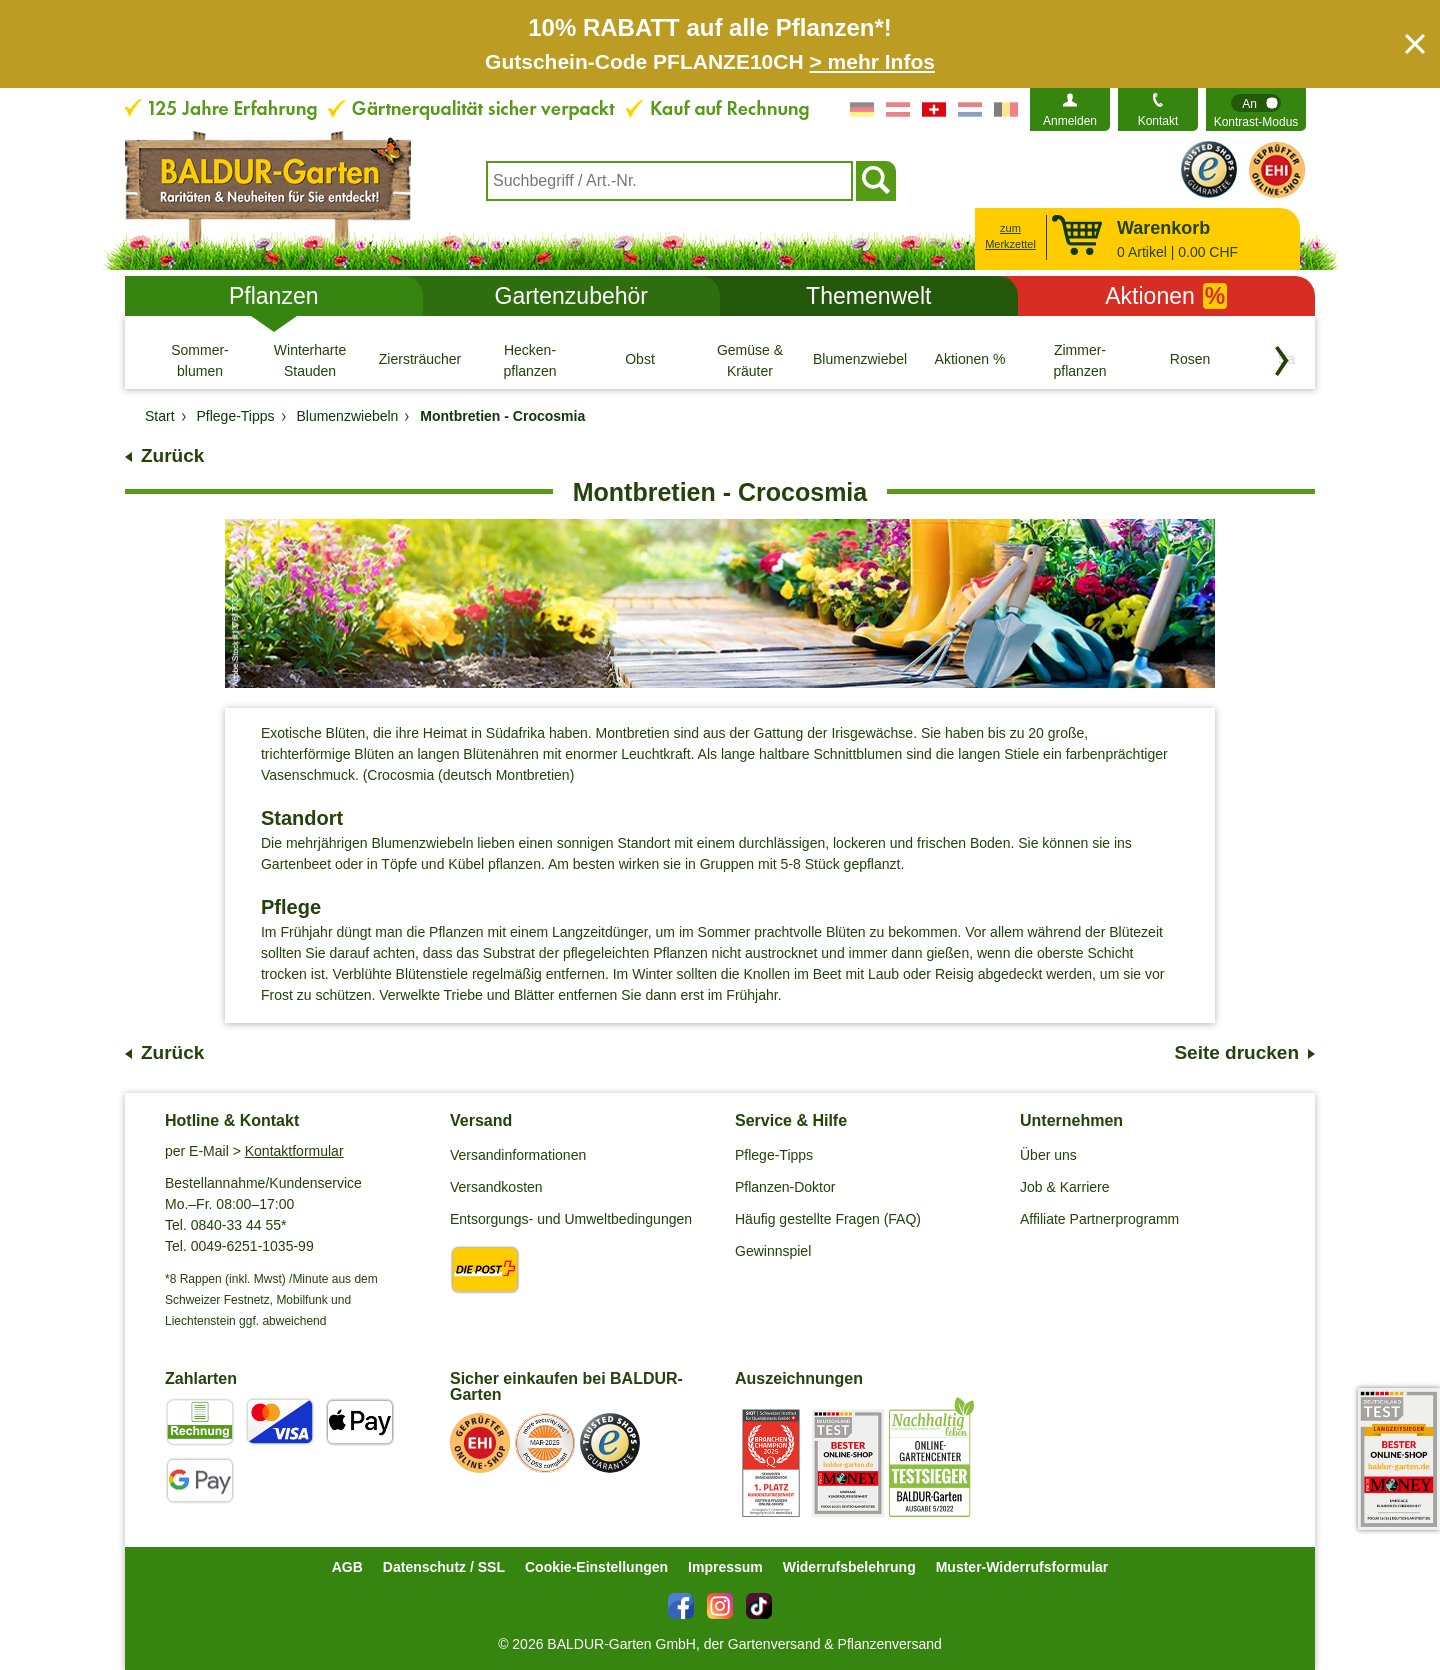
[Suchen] (876, 181)
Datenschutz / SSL (444, 1567)
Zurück (172, 455)
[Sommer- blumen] (200, 360)
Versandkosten (496, 1187)
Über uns (1048, 1155)
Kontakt (1158, 121)
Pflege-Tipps (774, 1155)
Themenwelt (868, 296)
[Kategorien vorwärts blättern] (1282, 361)
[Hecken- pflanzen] (530, 360)
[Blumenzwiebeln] (860, 360)
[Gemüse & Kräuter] (750, 360)
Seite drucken (1236, 1052)
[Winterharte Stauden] (310, 360)
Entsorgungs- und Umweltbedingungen (571, 1219)
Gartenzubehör (571, 296)
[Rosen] (1190, 360)
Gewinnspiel (773, 1251)
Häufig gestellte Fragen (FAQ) (828, 1219)
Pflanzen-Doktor (785, 1187)
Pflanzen (274, 296)
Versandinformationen (518, 1155)
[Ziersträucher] (420, 360)
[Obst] (640, 360)
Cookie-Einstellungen (596, 1567)
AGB (347, 1567)
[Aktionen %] (970, 360)
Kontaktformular (294, 1151)
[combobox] (669, 181)
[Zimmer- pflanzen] (1080, 360)
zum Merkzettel (1010, 236)
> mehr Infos (871, 61)
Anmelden (1070, 121)
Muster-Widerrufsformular (1022, 1567)
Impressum (725, 1567)
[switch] (1256, 109)
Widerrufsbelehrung (849, 1567)
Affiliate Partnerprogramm (1099, 1219)
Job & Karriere (1064, 1187)
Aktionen (1166, 296)
